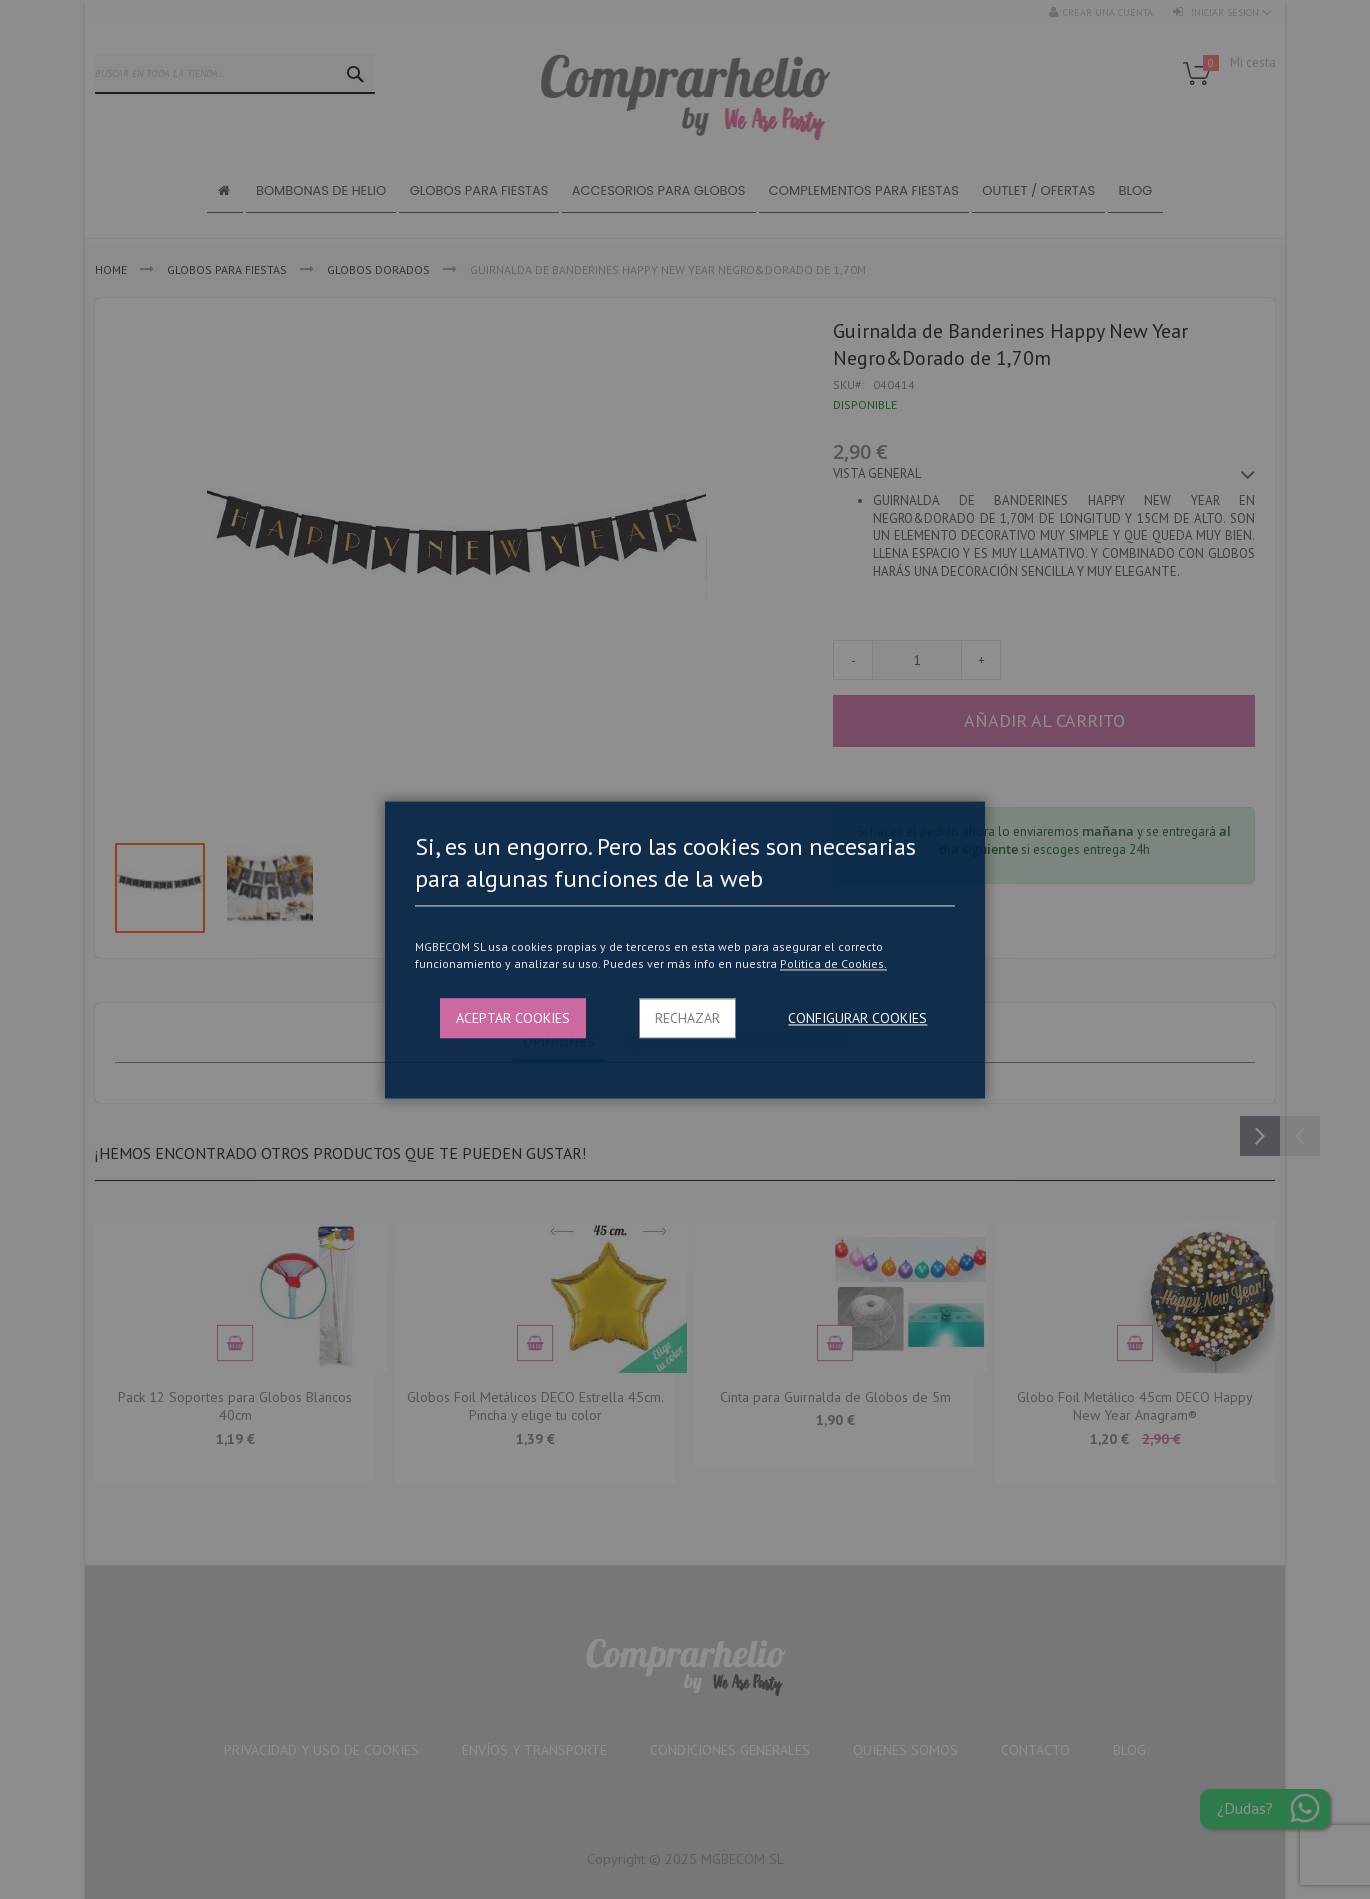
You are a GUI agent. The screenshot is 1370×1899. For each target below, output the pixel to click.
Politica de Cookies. (833, 964)
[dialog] (685, 949)
